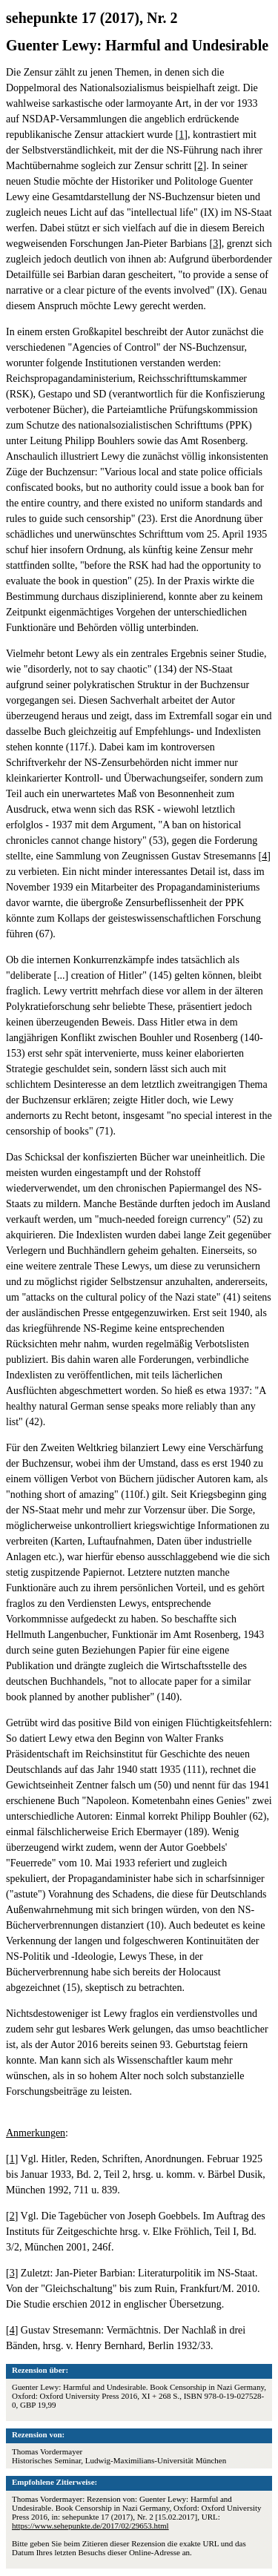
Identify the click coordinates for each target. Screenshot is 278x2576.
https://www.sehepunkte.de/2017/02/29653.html (90, 2525)
